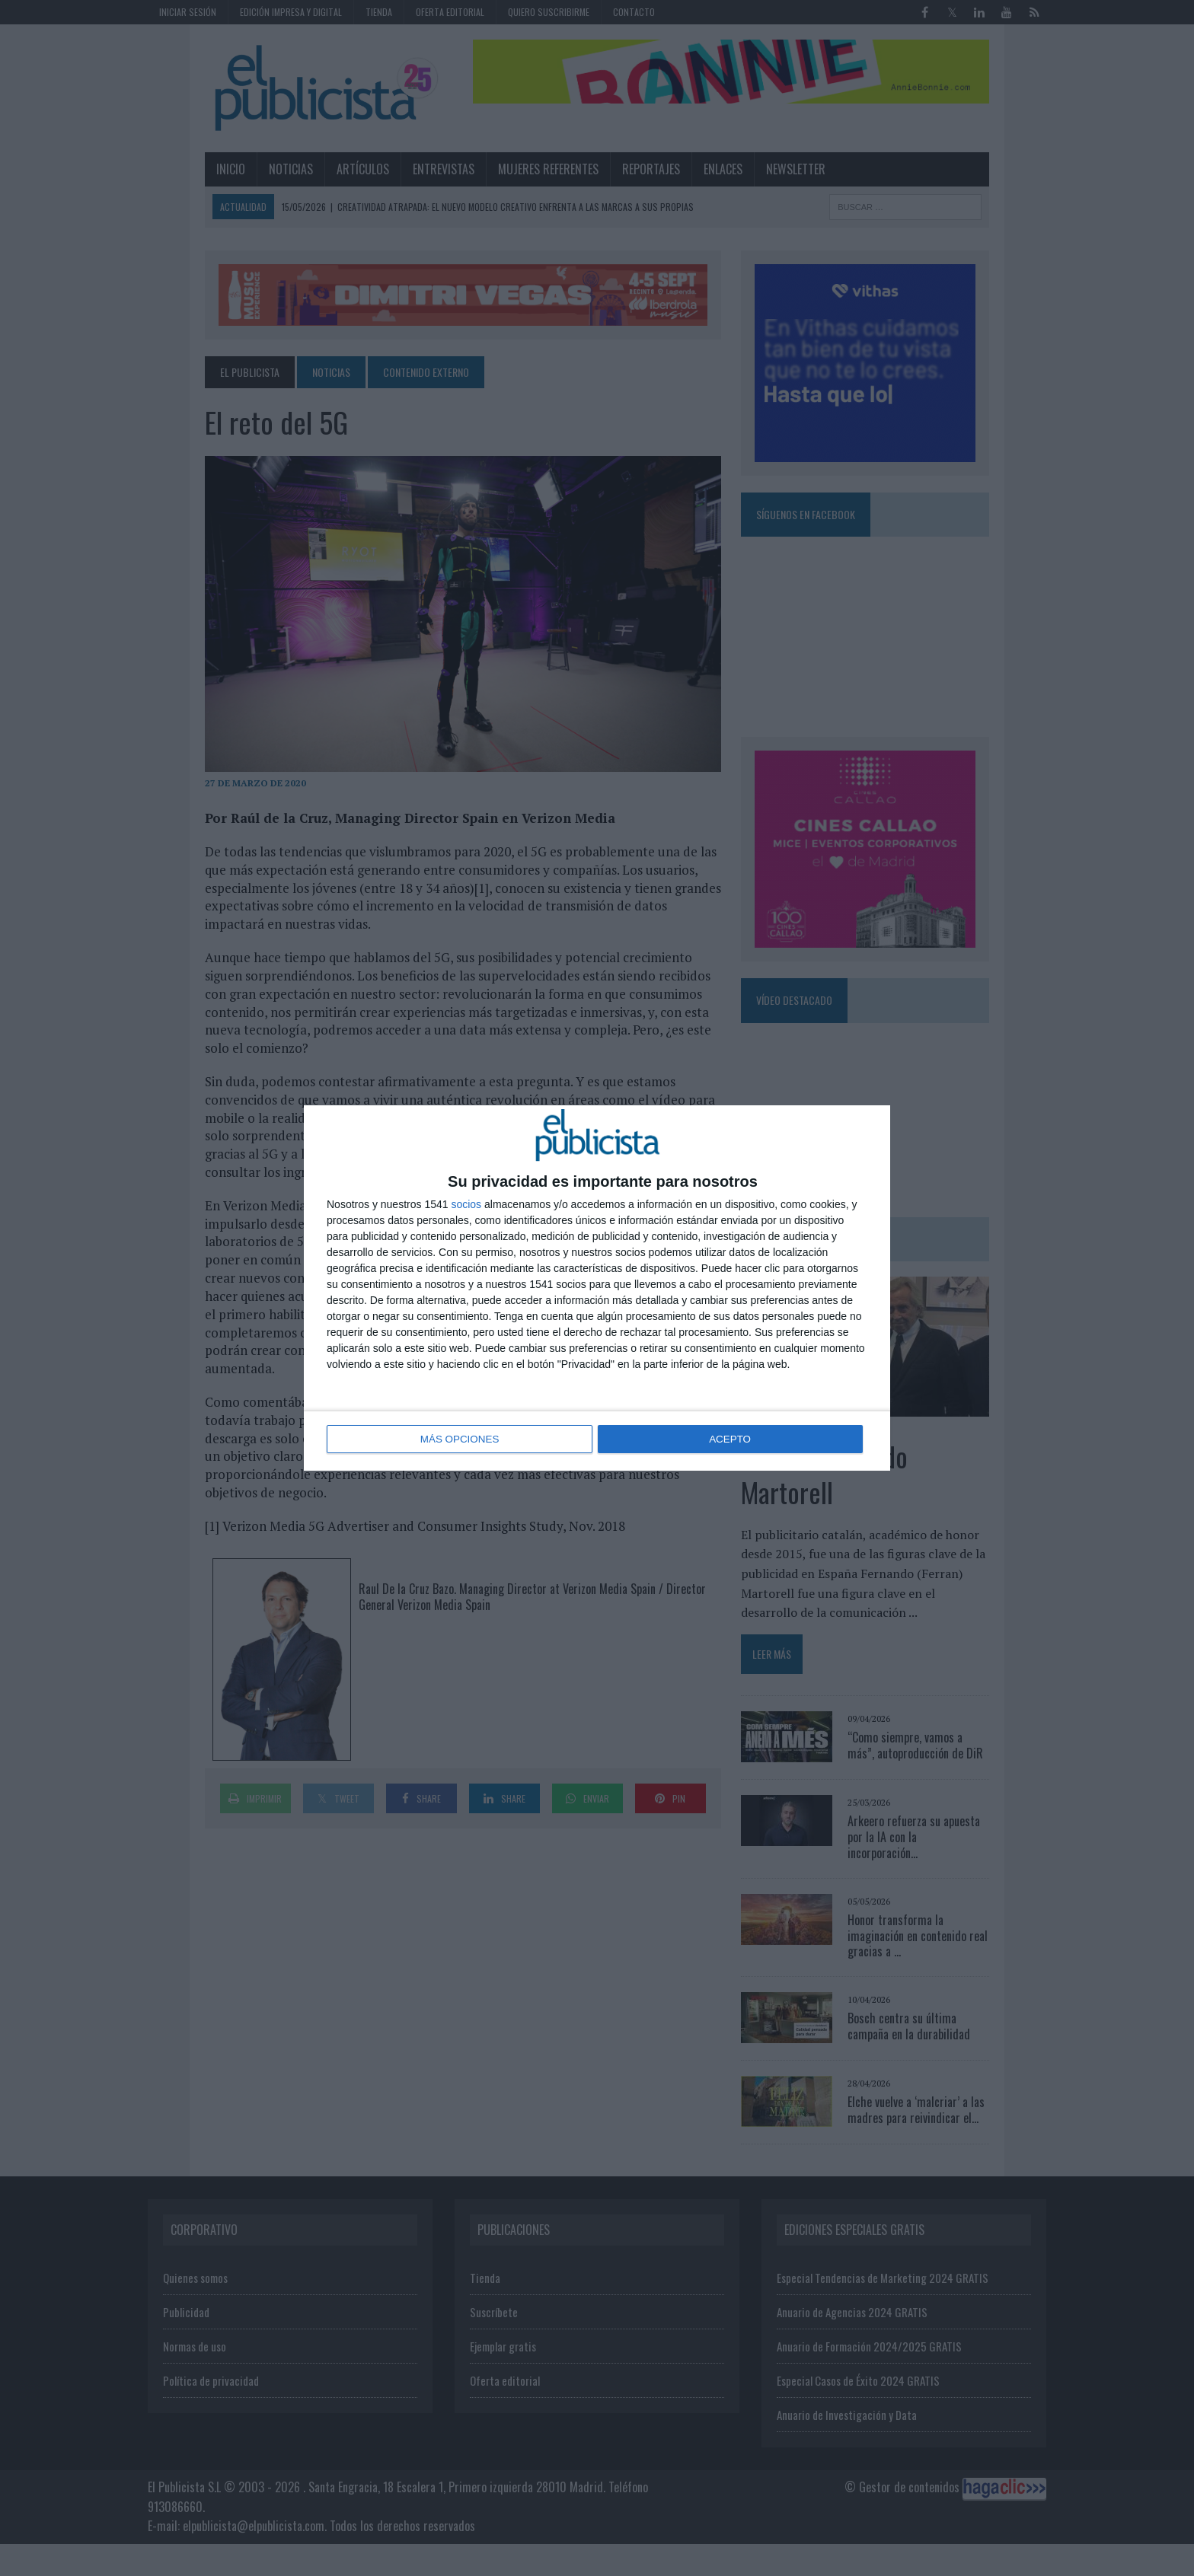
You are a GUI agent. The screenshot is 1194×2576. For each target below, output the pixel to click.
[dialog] (597, 1288)
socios (466, 1205)
